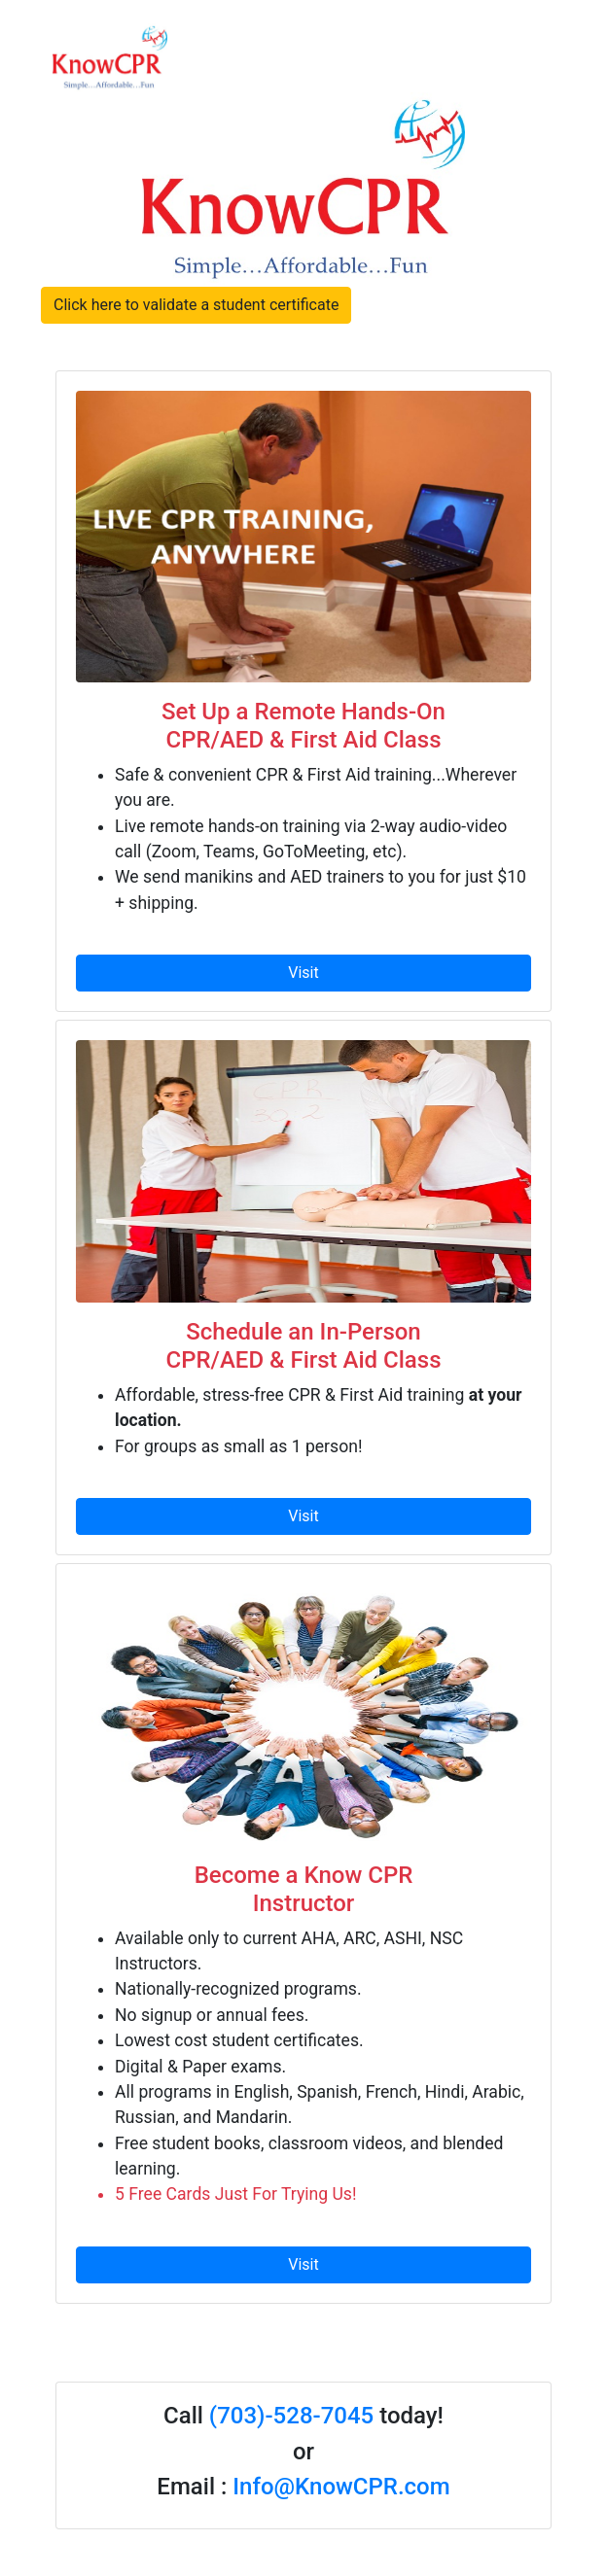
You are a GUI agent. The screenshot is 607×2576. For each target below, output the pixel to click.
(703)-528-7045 (291, 2415)
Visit (303, 972)
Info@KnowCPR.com (340, 2486)
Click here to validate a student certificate (196, 305)
